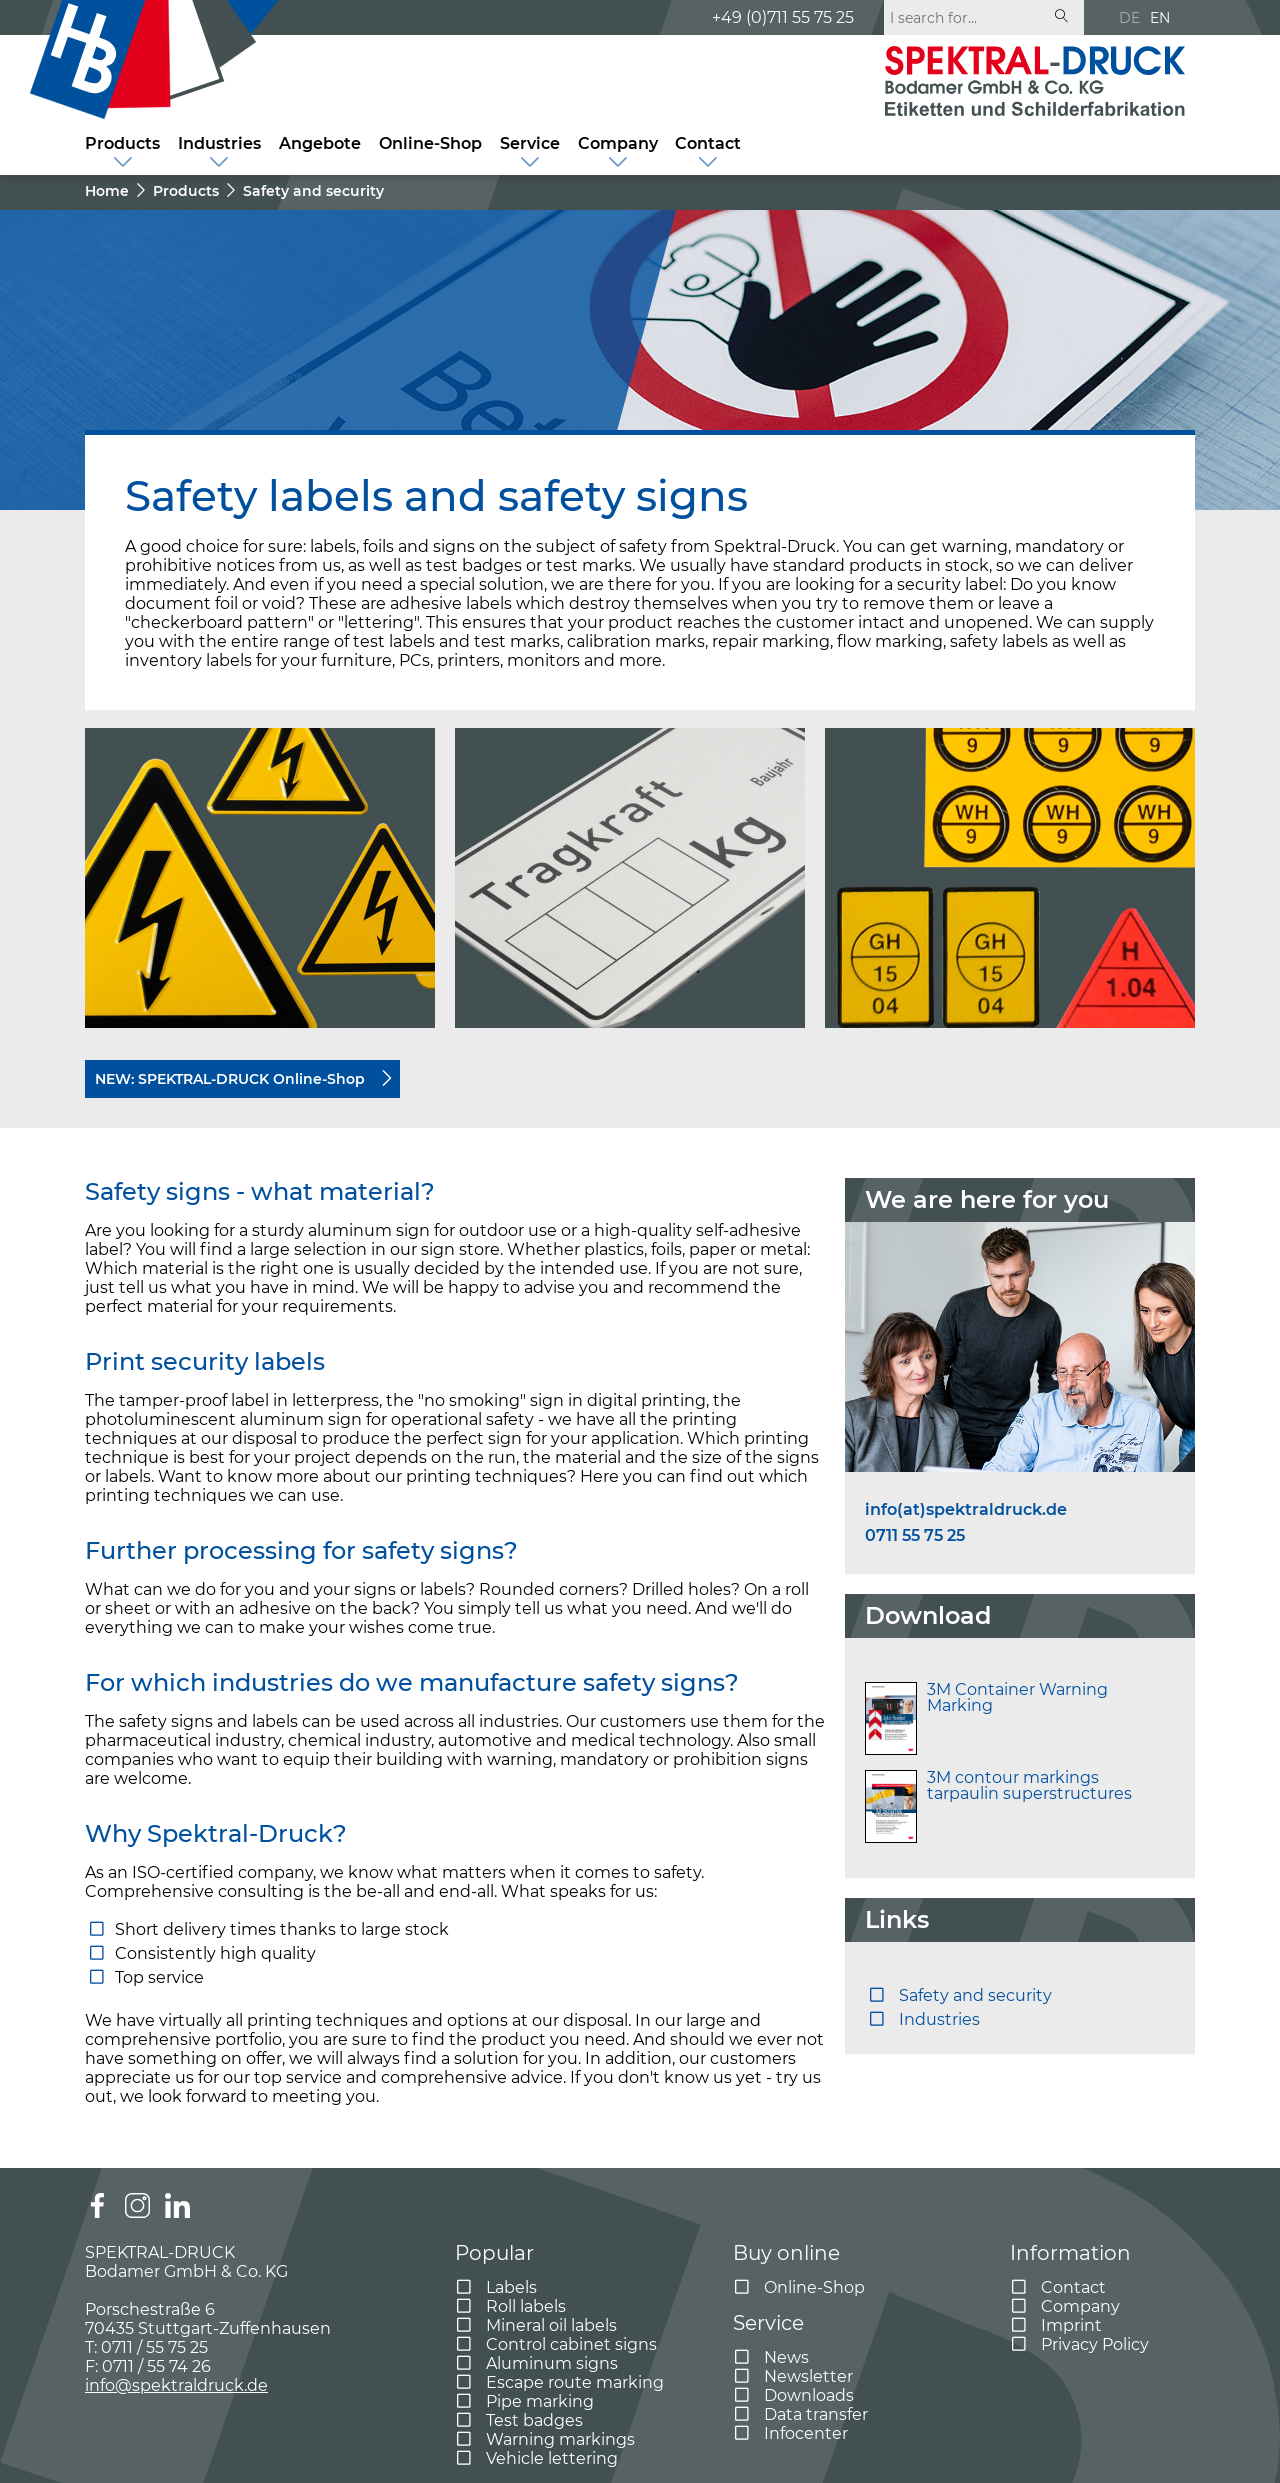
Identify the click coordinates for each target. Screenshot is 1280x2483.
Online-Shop (430, 143)
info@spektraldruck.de (176, 2385)
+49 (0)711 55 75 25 (783, 17)
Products (122, 143)
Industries (219, 143)
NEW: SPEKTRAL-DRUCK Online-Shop (230, 1079)
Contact (708, 143)
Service (530, 143)
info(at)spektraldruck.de (966, 1510)
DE (1129, 18)
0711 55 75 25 (915, 1536)
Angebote (320, 143)
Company (618, 143)
